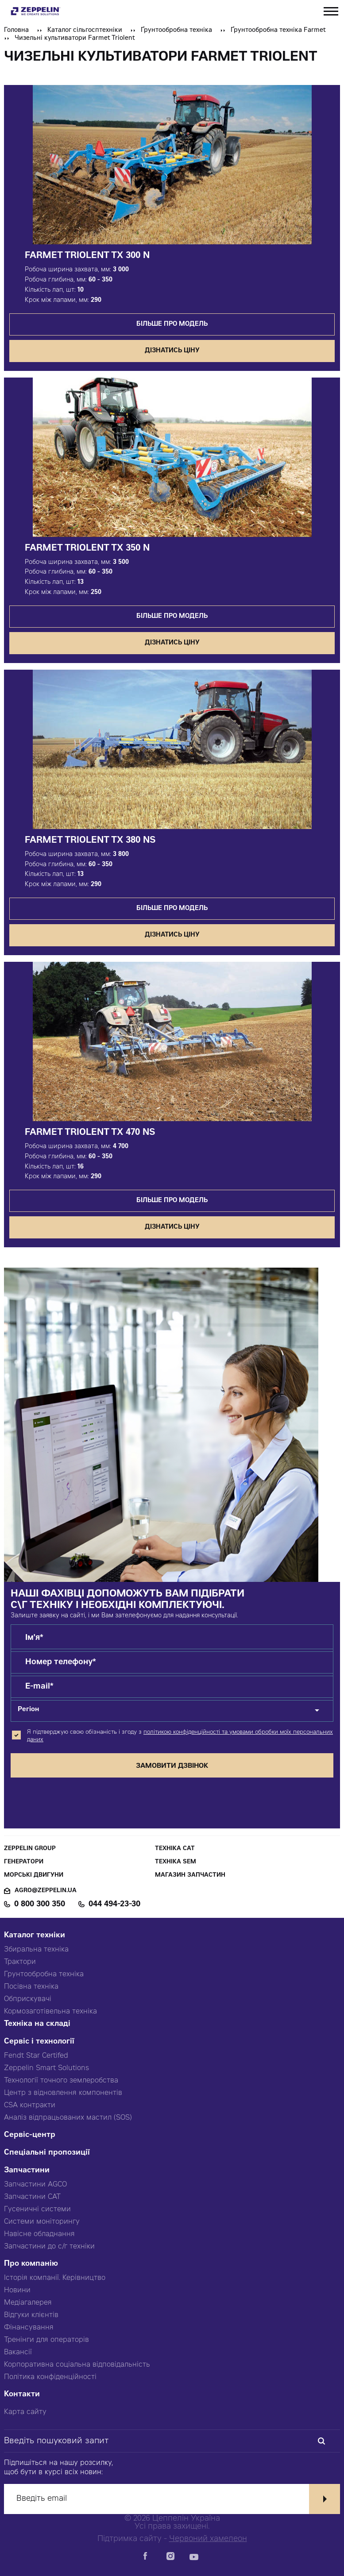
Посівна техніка (31, 1986)
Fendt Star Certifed (36, 2055)
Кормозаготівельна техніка (50, 2011)
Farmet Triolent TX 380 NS (90, 841)
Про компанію (31, 2264)
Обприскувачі (27, 1999)
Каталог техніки (34, 1936)
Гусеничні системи (37, 2209)
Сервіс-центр (29, 2135)
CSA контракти (29, 2105)
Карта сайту (25, 2412)
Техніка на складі (37, 2024)
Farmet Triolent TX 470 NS (90, 1133)
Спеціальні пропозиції (47, 2153)
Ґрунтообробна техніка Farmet (278, 30)
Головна (16, 30)
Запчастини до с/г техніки (49, 2246)
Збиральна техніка (36, 1949)
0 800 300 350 (39, 1905)
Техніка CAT (175, 1849)
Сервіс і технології (39, 2042)
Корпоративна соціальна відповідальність (77, 2364)
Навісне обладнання (39, 2234)
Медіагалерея (28, 2302)
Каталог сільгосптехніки (84, 30)
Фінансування (29, 2327)
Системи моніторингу (42, 2221)
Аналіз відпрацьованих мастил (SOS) (68, 2117)
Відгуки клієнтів (31, 2315)
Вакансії (18, 2352)
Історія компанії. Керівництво (54, 2278)
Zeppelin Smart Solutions (46, 2068)
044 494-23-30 (114, 1905)
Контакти (22, 2395)
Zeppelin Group (30, 1849)
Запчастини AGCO (35, 2184)
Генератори (23, 1862)
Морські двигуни (33, 1875)
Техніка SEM (175, 1862)
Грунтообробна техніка (44, 1974)
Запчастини (27, 2171)
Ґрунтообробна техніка (176, 30)
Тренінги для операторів (46, 2340)
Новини (17, 2290)
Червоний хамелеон (208, 2539)
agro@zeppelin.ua (46, 1891)
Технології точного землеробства (61, 2080)
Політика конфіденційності (50, 2377)
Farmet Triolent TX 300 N (87, 256)
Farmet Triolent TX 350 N (87, 548)
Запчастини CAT (32, 2197)
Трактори (20, 1962)
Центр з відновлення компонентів (63, 2093)
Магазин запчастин (190, 1875)
